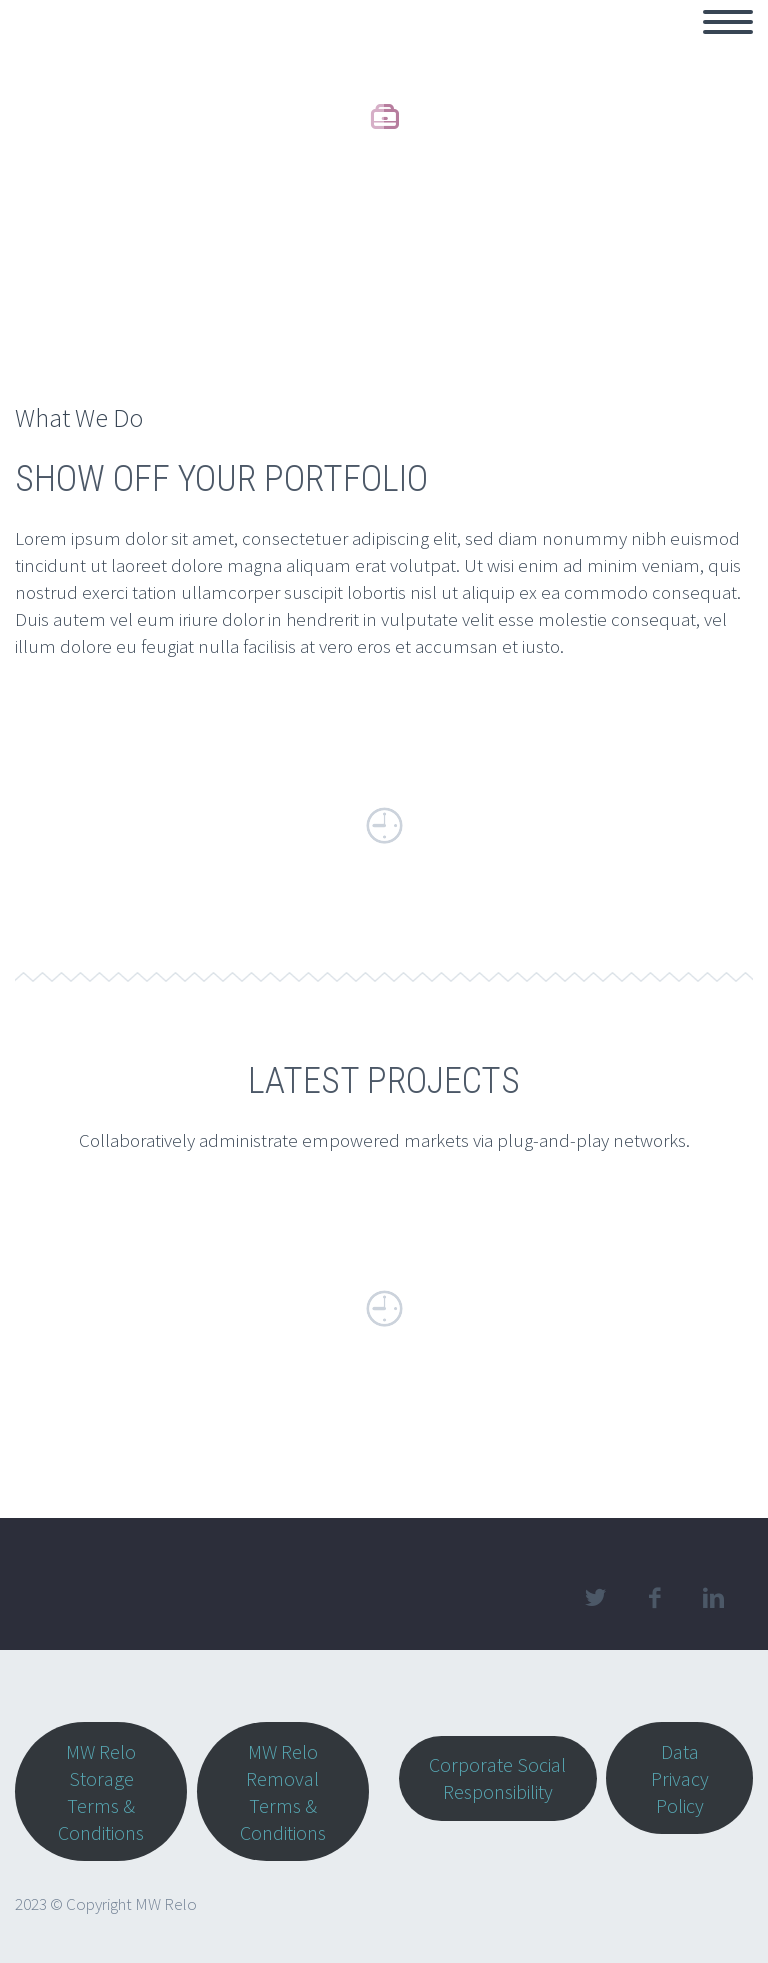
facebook (654, 1598)
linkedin (713, 1598)
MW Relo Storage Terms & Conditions (101, 1792)
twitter (595, 1598)
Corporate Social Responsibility (497, 1778)
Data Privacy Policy (680, 1778)
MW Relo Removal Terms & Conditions (283, 1792)
